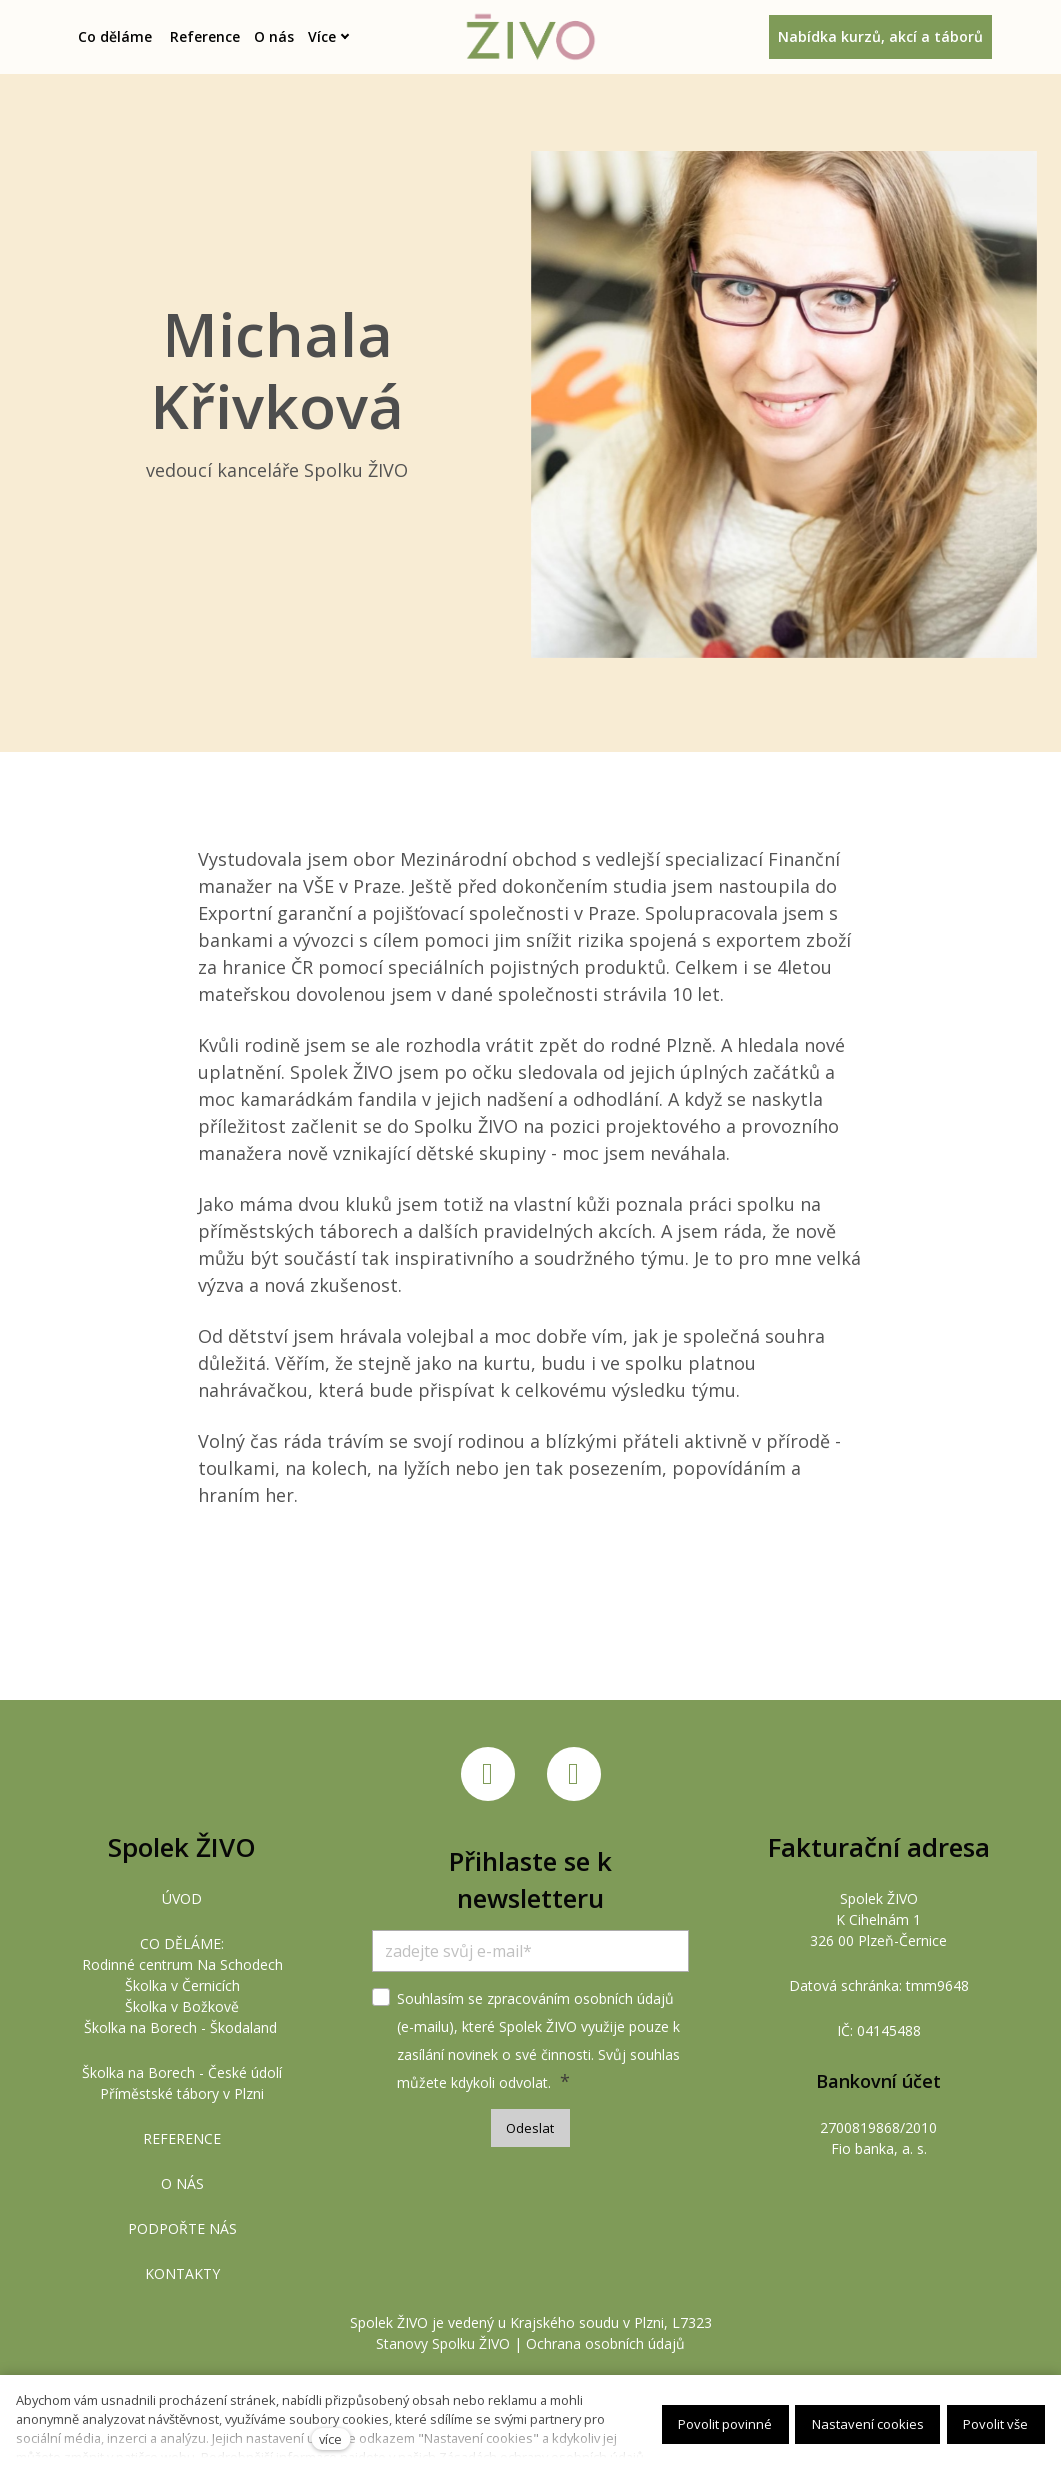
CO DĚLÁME (180, 1943)
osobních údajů (624, 1998)
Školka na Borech (140, 2027)
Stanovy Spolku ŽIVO (443, 2343)
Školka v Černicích (182, 1985)
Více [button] (338, 36)
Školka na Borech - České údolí (182, 2072)
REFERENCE (182, 2138)
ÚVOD (182, 1898)
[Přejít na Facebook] (488, 1775)
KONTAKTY (182, 2273)
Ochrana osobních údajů (605, 2343)
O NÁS (182, 2183)
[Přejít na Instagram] (574, 1775)
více (330, 2439)
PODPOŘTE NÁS (182, 2228)
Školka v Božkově (182, 2006)
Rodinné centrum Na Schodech (182, 1964)
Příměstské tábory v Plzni (182, 2093)
